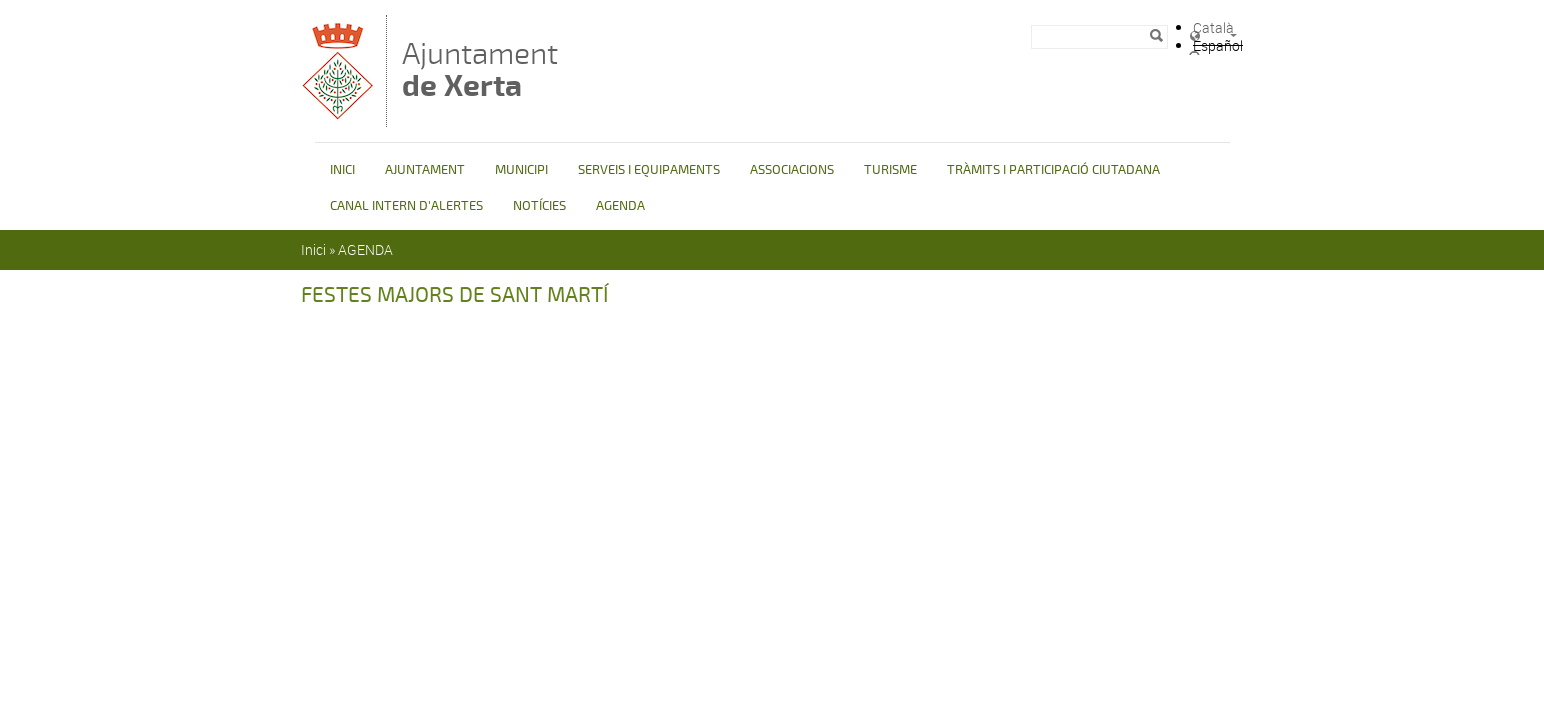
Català (1213, 27)
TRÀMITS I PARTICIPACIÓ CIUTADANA (1053, 170)
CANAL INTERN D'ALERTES (406, 206)
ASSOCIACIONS (792, 170)
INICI (342, 170)
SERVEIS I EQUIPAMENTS (649, 170)
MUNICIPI (521, 170)
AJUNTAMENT (425, 170)
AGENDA (620, 206)
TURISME (890, 170)
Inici (313, 249)
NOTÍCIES (539, 206)
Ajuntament (480, 69)
